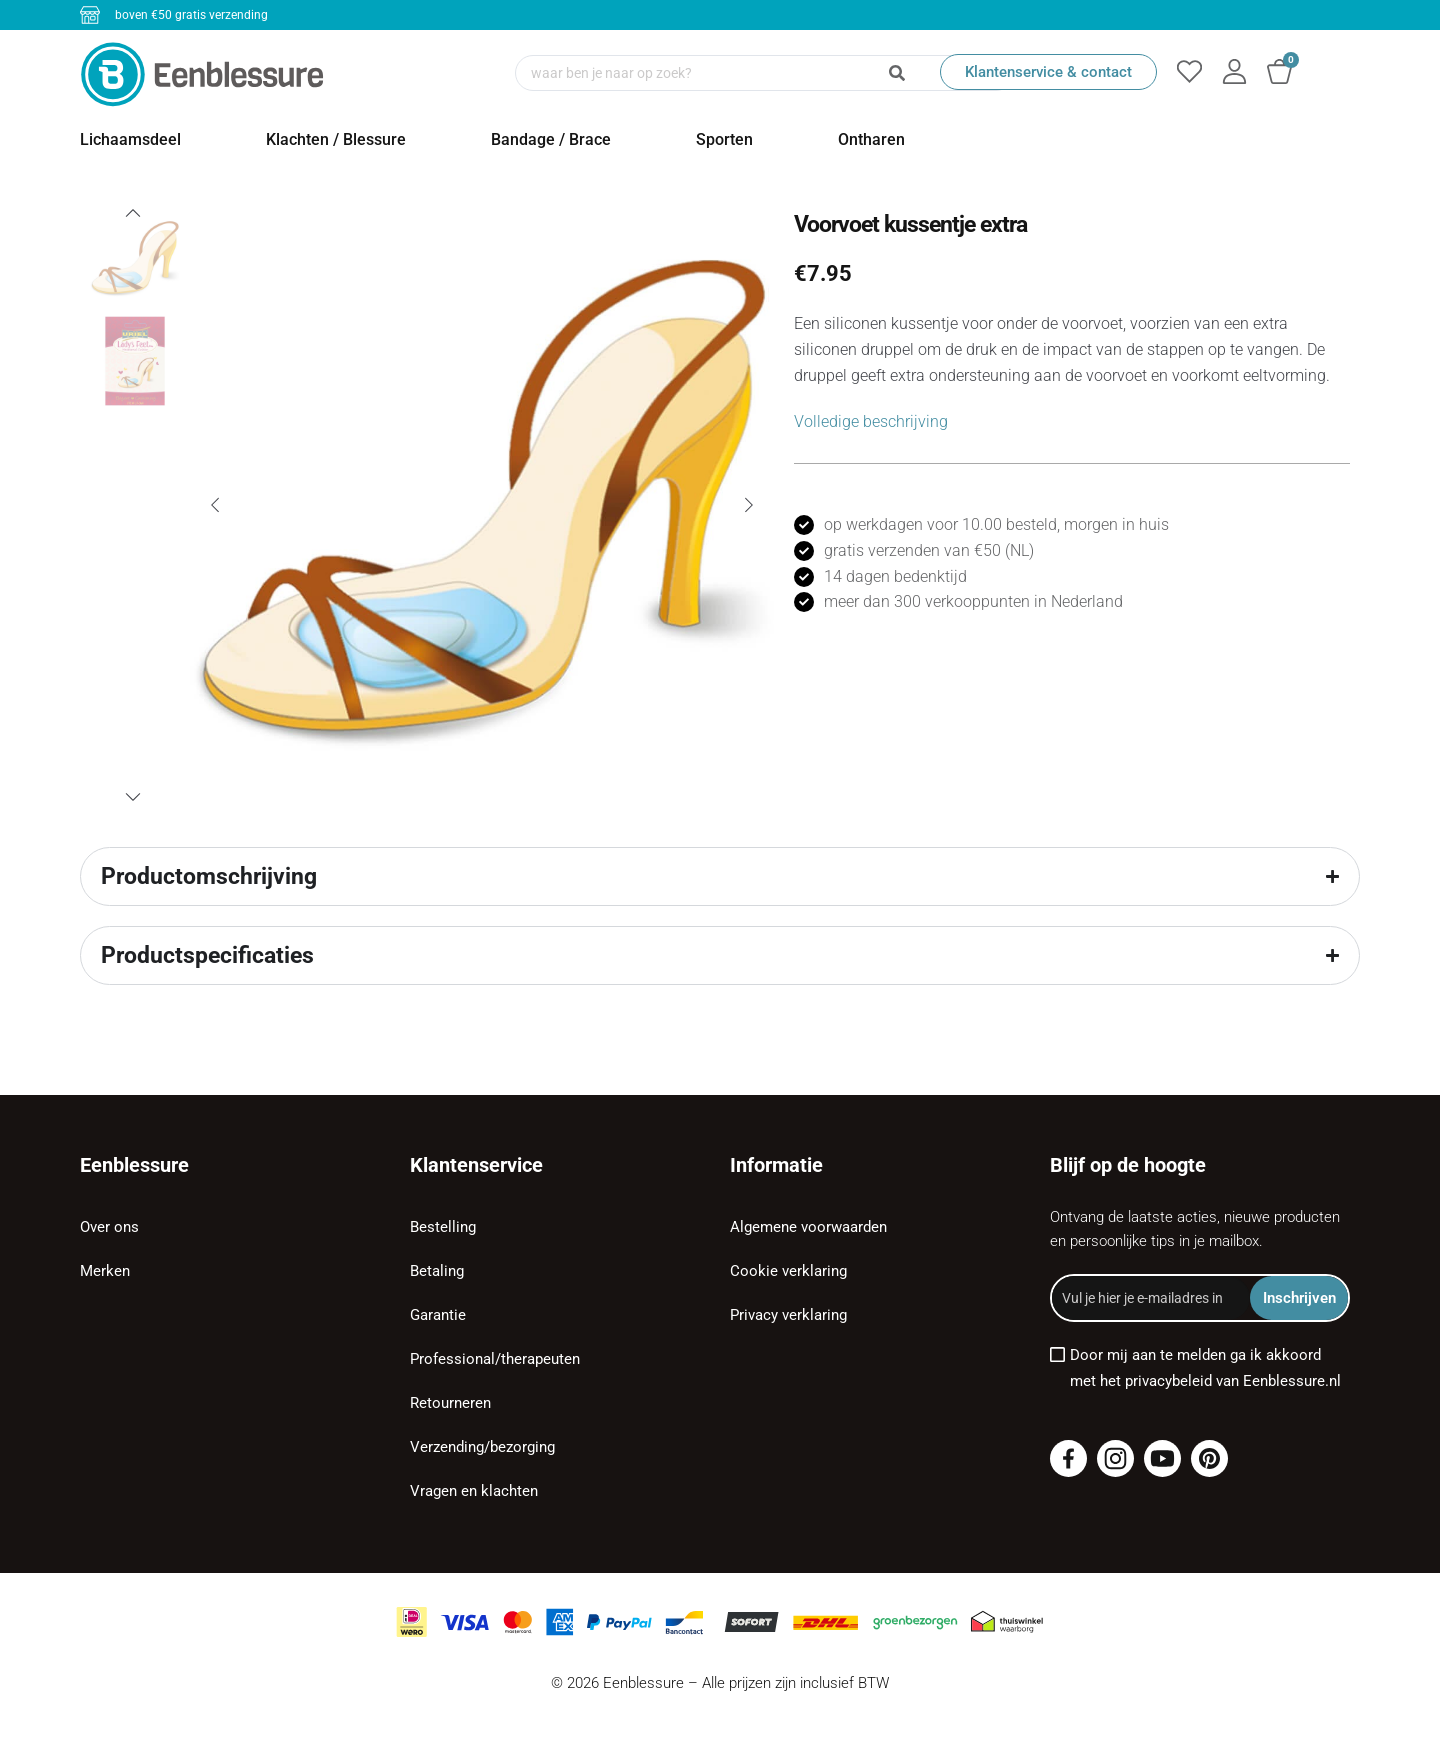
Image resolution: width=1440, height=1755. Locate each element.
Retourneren (450, 1403)
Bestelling (443, 1227)
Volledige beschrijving (871, 421)
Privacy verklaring (788, 1315)
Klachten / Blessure (336, 139)
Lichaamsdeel (130, 139)
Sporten (724, 139)
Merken (105, 1271)
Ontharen (871, 139)
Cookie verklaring (788, 1271)
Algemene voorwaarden (808, 1227)
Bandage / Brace (551, 139)
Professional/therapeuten (495, 1359)
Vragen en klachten (474, 1491)
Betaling (437, 1271)
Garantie (438, 1315)
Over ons (109, 1227)
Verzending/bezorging (482, 1447)
